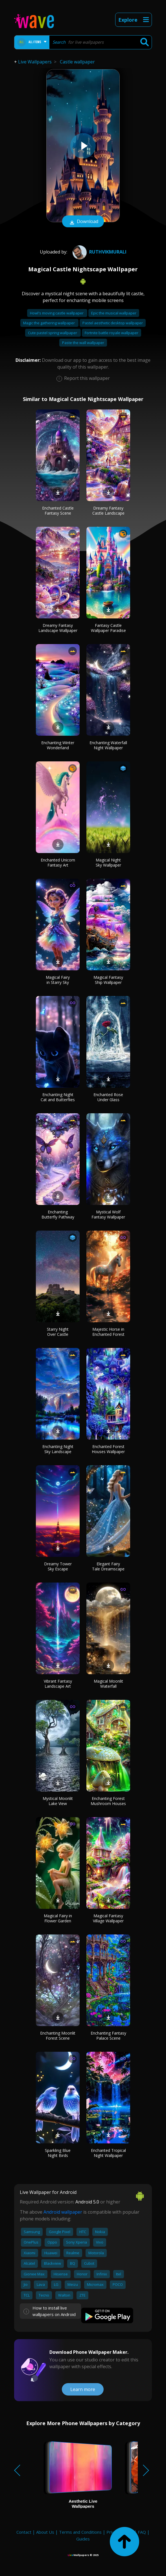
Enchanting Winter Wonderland (57, 745)
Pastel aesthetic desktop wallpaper (112, 322)
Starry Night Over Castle (58, 1331)
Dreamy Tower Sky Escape (58, 1566)
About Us (45, 2532)
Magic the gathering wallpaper (49, 322)
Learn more (82, 2389)
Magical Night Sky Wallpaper (108, 862)
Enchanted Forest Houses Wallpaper (108, 1449)
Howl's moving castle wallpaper (57, 313)
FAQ (142, 2532)
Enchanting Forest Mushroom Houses (108, 1801)
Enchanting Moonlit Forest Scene (57, 2035)
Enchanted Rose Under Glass (108, 1097)
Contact (23, 2532)
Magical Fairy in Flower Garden (58, 1918)
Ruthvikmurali (98, 252)
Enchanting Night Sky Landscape (57, 1449)
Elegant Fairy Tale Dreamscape (108, 1566)
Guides (83, 2539)
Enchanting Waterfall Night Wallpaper (108, 745)
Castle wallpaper (77, 62)
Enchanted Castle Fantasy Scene (58, 510)
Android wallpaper (62, 2212)
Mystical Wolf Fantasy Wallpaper (108, 1214)
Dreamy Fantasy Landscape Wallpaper (57, 628)
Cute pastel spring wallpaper (53, 332)
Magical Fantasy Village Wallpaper (108, 1918)
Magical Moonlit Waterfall (108, 1683)
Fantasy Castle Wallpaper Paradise (108, 628)
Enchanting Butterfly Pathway (58, 1214)
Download (83, 222)
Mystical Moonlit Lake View (58, 1801)
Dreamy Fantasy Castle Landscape (108, 510)
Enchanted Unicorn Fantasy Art (58, 862)
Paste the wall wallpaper (83, 342)
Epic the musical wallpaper (113, 313)
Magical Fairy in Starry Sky (58, 980)
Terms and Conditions (80, 2532)
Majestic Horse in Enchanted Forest (108, 1331)
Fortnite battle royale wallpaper (111, 332)
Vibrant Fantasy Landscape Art (58, 1683)
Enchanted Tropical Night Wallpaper (108, 2153)
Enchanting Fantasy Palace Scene (108, 2035)
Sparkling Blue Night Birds (58, 2153)
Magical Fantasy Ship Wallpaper (108, 980)
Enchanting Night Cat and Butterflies (58, 1097)
